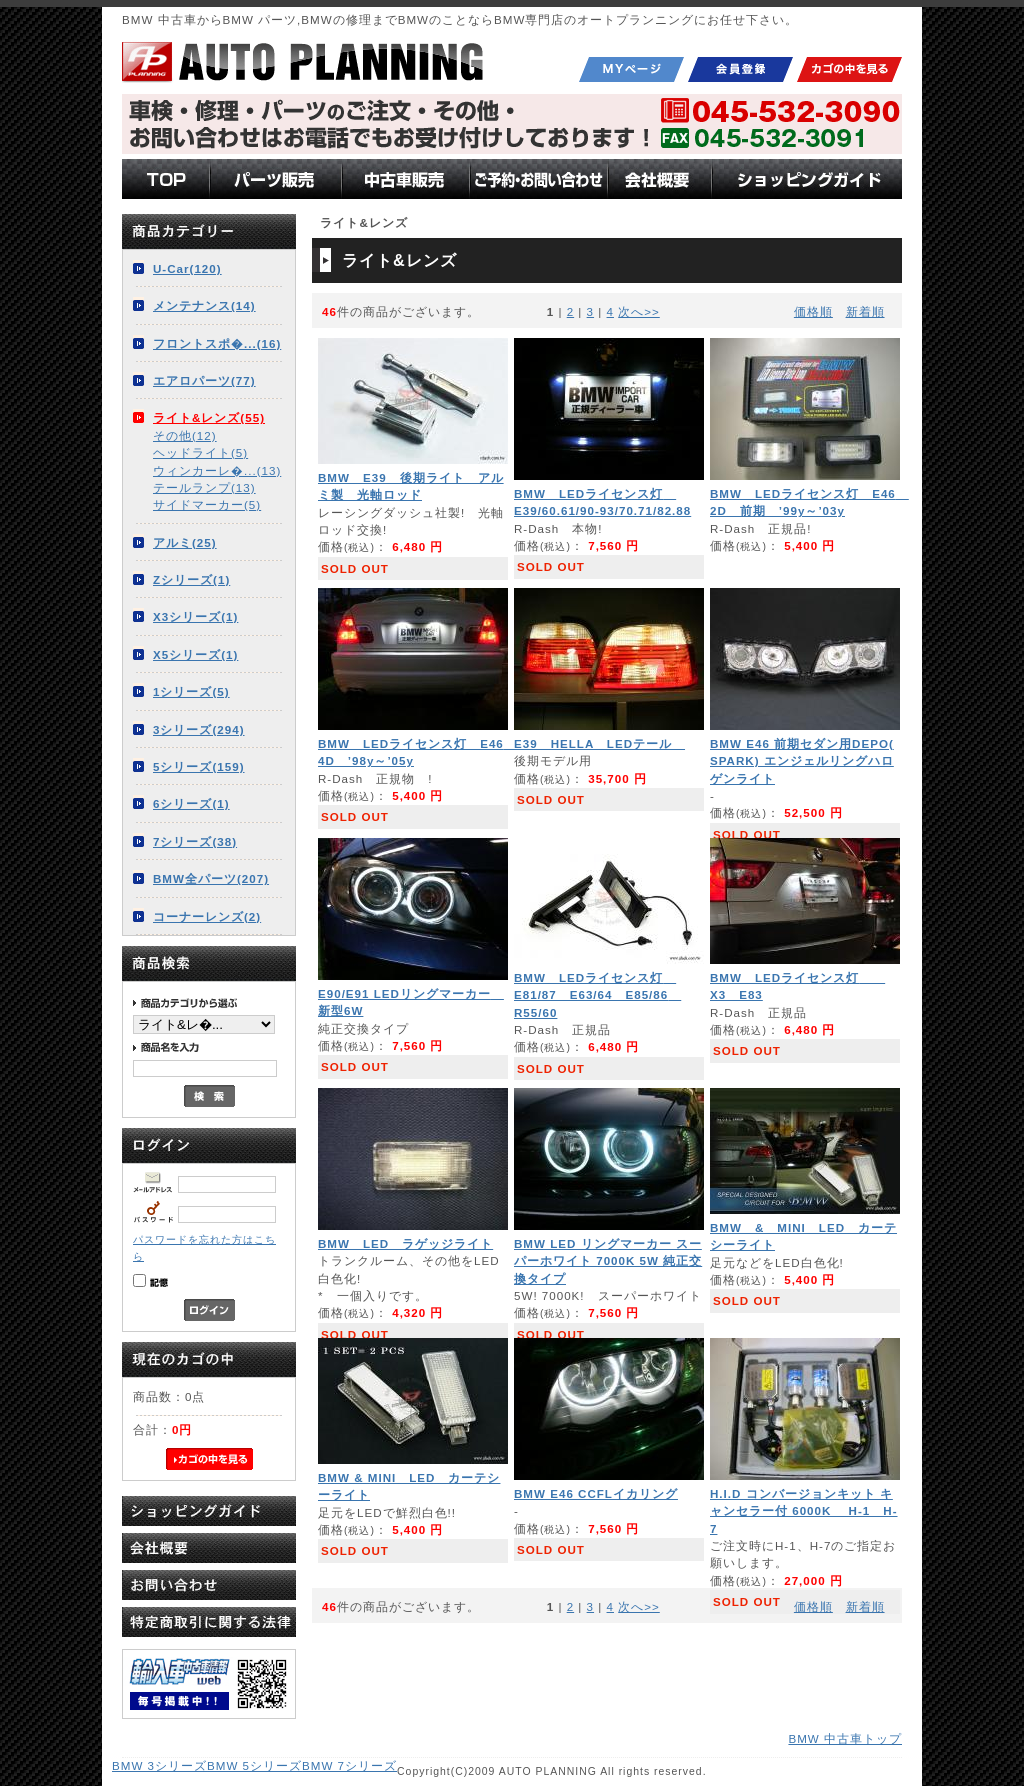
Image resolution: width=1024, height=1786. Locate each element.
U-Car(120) (187, 268)
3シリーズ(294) (199, 729)
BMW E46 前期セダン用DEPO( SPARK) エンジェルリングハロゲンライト (802, 761)
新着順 (865, 311)
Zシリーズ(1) (191, 579)
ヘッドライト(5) (200, 452)
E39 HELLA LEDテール (599, 743)
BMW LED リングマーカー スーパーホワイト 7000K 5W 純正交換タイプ (608, 1261)
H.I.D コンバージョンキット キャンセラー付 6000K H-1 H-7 (804, 1511)
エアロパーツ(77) (204, 380)
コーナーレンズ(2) (207, 916)
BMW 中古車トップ (845, 1738)
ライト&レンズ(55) (209, 417)
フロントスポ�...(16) (217, 343)
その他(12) (185, 435)
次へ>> (639, 311)
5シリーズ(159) (199, 766)
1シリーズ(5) (191, 691)
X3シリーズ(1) (195, 616)
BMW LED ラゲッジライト (405, 1243)
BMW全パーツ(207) (211, 878)
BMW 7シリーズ (349, 1765)
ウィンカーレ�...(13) (217, 470)
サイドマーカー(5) (207, 504)
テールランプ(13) (204, 487)
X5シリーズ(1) (195, 654)
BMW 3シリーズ (159, 1765)
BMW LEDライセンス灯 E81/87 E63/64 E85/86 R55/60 (597, 995)
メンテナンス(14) (204, 305)
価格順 (813, 311)
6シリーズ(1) (191, 803)
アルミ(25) (185, 542)
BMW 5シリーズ (254, 1765)
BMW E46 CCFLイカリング (596, 1493)
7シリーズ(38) (195, 841)
